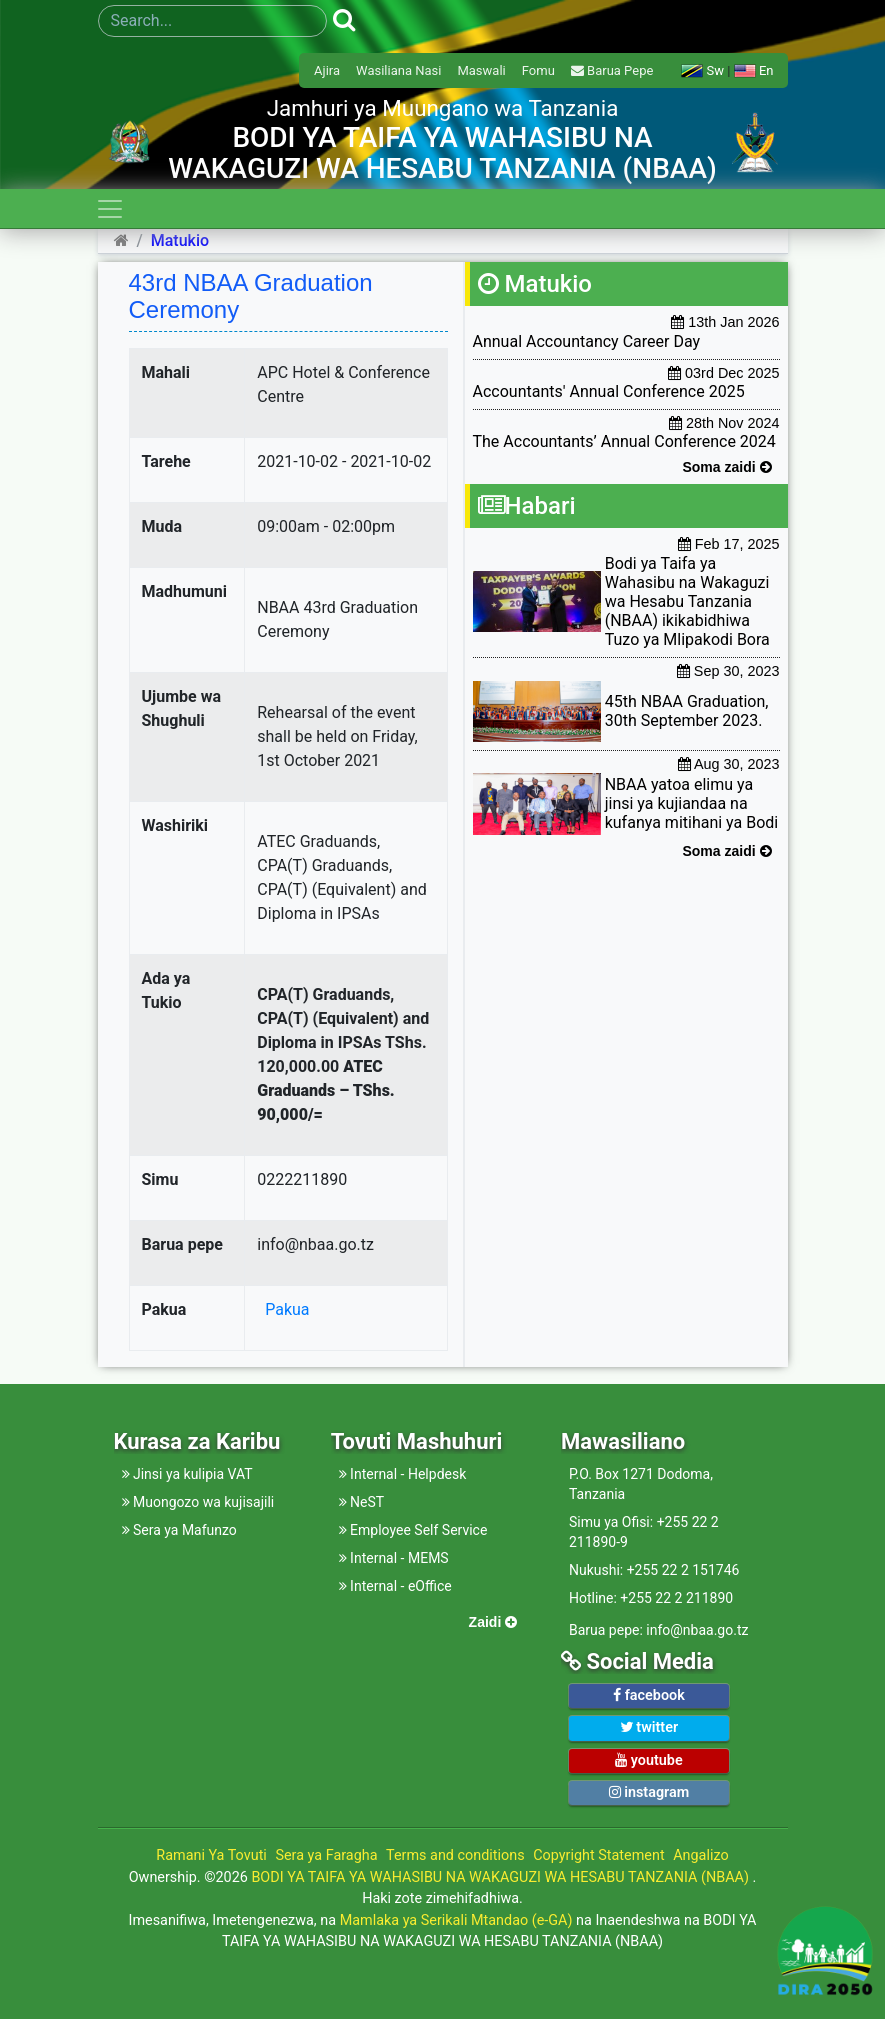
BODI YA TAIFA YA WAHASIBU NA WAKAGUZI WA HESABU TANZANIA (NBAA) (501, 1877)
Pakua (283, 1309)
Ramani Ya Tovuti (211, 1855)
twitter (649, 1727)
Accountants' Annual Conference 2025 (609, 391)
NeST (362, 1502)
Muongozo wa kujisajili (198, 1502)
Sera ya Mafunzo (179, 1530)
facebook (649, 1695)
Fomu (538, 70)
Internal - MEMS (394, 1558)
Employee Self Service (413, 1530)
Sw (702, 70)
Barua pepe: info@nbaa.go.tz (658, 1630)
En (754, 70)
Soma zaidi (726, 467)
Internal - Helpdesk (403, 1474)
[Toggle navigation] (110, 209)
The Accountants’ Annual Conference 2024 (624, 441)
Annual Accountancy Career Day (587, 341)
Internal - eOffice (395, 1586)
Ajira (327, 70)
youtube (649, 1760)
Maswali (481, 70)
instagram (649, 1792)
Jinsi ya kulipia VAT (187, 1474)
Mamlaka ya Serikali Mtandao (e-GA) (456, 1920)
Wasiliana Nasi (398, 70)
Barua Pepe (612, 70)
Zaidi (493, 1622)
